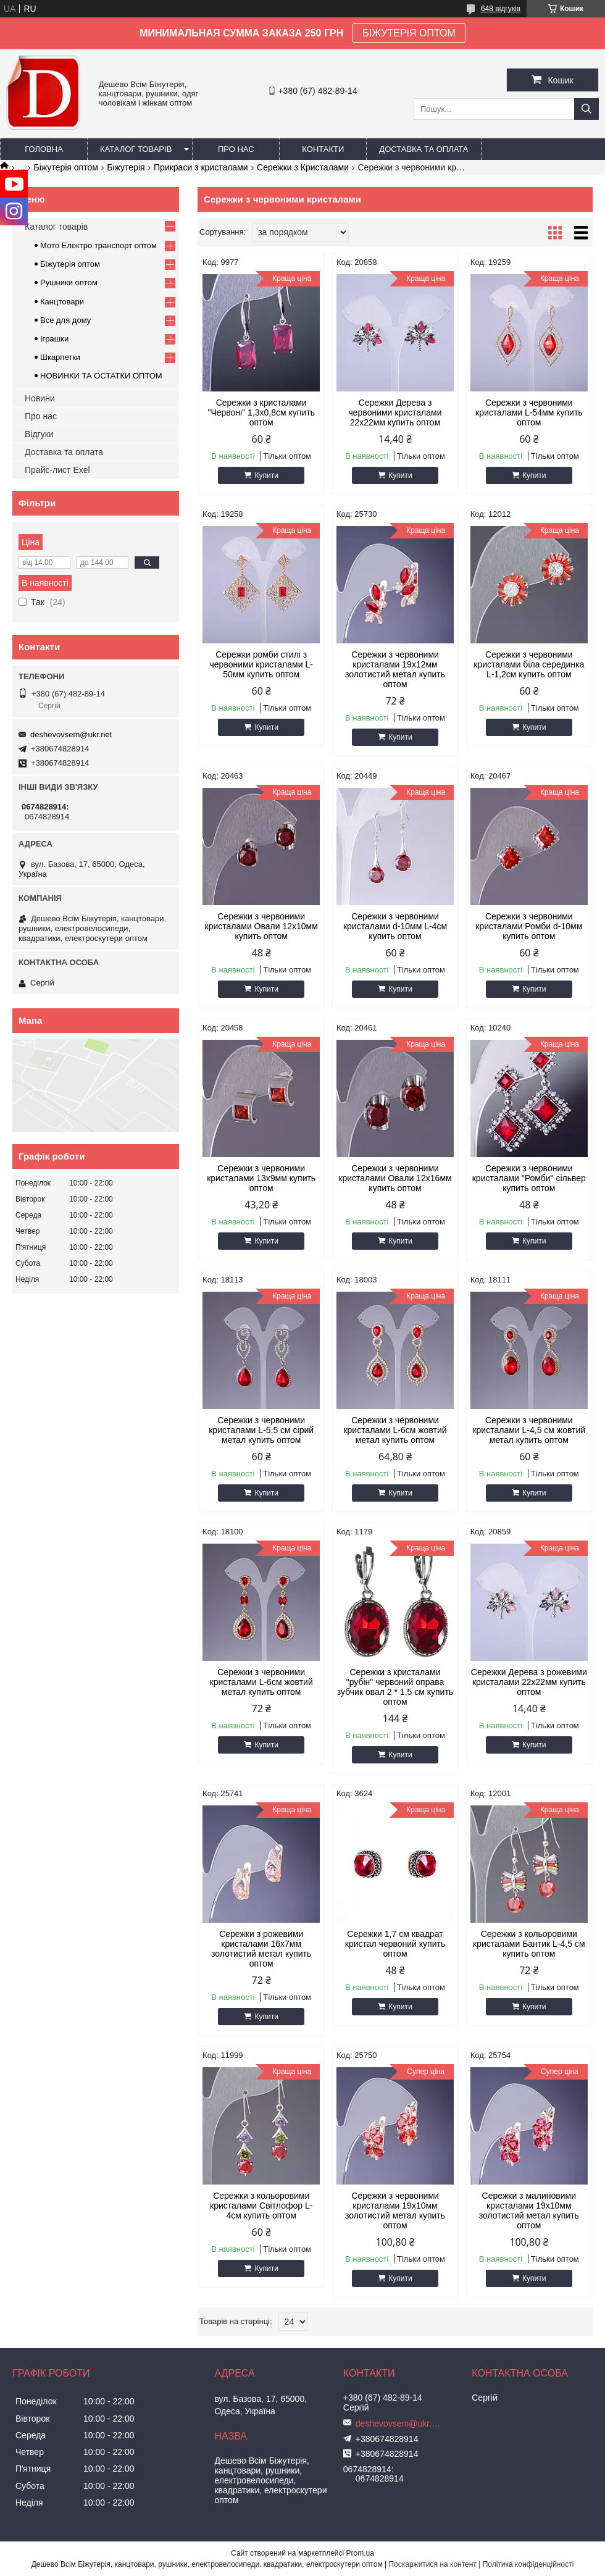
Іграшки (54, 338)
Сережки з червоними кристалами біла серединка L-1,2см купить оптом (529, 664)
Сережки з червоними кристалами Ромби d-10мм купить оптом (528, 926)
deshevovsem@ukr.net (71, 734)
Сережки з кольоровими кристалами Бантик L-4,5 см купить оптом (529, 1944)
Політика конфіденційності (528, 2564)
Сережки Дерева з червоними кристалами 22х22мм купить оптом (395, 412)
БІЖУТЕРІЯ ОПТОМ (409, 33)
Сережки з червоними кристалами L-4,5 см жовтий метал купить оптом (528, 1430)
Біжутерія (125, 167)
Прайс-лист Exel (57, 470)
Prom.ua (360, 2553)
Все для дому (65, 320)
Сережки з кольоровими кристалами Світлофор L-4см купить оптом (261, 2205)
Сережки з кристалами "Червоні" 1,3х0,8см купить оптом (260, 412)
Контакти (323, 149)
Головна (44, 149)
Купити (266, 475)
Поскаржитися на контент (432, 2564)
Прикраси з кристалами (201, 167)
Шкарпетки (60, 357)
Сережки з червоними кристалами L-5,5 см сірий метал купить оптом (261, 1430)
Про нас (236, 149)
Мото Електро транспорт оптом (98, 245)
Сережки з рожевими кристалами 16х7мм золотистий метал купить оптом (261, 1948)
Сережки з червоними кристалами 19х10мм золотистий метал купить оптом (395, 2210)
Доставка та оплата (423, 149)
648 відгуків (500, 8)
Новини (40, 398)
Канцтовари (62, 301)
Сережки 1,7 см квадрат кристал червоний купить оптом (395, 1944)
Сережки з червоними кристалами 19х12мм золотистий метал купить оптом (395, 669)
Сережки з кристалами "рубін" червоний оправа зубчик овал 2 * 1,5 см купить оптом (395, 1687)
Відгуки (39, 434)
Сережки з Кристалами (303, 167)
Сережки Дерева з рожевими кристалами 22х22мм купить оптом (529, 1682)
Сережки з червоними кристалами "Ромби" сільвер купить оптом (529, 1178)
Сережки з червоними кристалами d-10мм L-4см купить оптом (395, 926)
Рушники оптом (69, 282)
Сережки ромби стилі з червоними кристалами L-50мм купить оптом (261, 664)
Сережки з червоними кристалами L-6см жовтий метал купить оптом (394, 1430)
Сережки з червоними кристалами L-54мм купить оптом (529, 412)
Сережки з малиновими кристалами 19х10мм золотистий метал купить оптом (529, 2210)
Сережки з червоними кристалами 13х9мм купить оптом (261, 1178)
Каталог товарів (136, 149)
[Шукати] (586, 109)
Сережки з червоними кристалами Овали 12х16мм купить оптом (394, 1178)
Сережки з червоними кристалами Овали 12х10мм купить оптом (261, 926)
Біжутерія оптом (66, 167)
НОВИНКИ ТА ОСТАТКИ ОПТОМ (101, 375)
